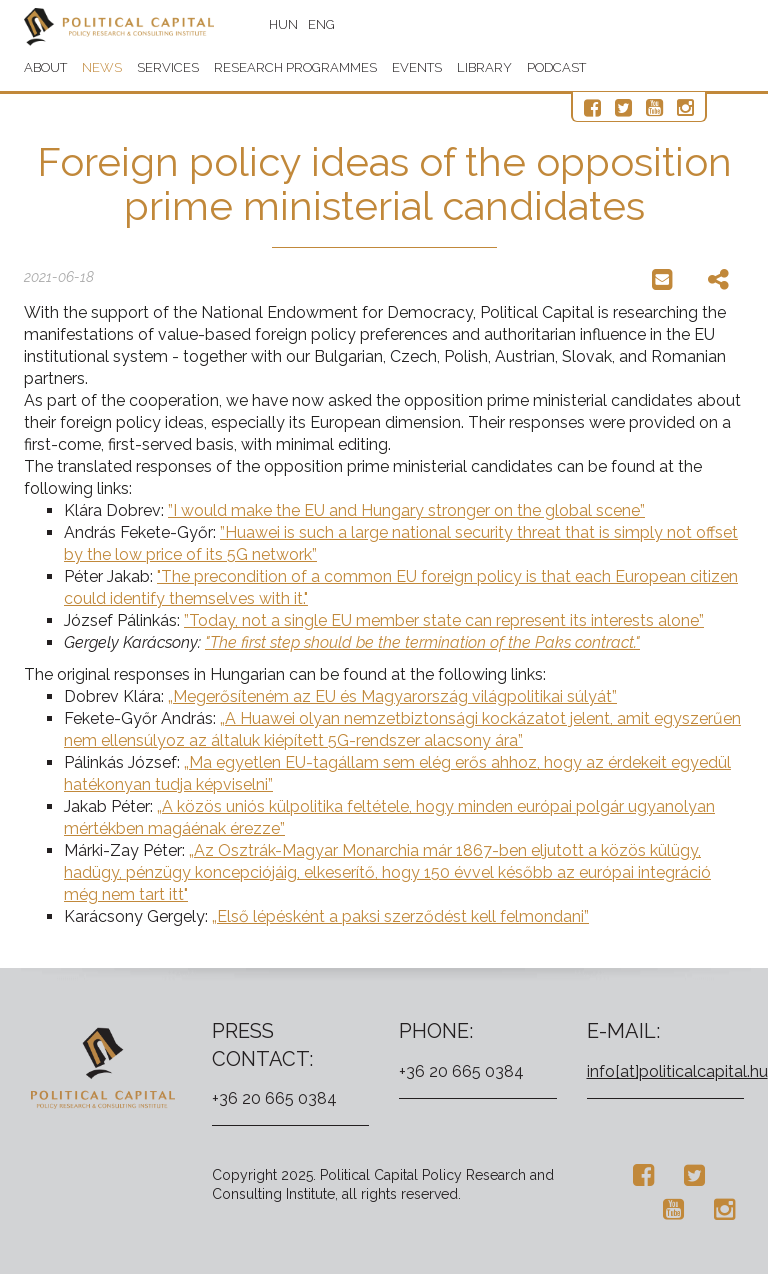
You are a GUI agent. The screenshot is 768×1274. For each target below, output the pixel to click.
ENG (321, 24)
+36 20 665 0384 (274, 1098)
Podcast (556, 67)
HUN (283, 24)
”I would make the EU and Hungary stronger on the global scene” (406, 510)
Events (417, 67)
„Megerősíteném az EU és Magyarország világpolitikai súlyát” (392, 696)
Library (484, 67)
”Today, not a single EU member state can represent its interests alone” (444, 620)
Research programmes (295, 67)
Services (168, 67)
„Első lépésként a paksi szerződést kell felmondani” (400, 916)
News (102, 67)
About (45, 67)
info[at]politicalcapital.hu (677, 1071)
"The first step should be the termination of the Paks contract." (422, 642)
